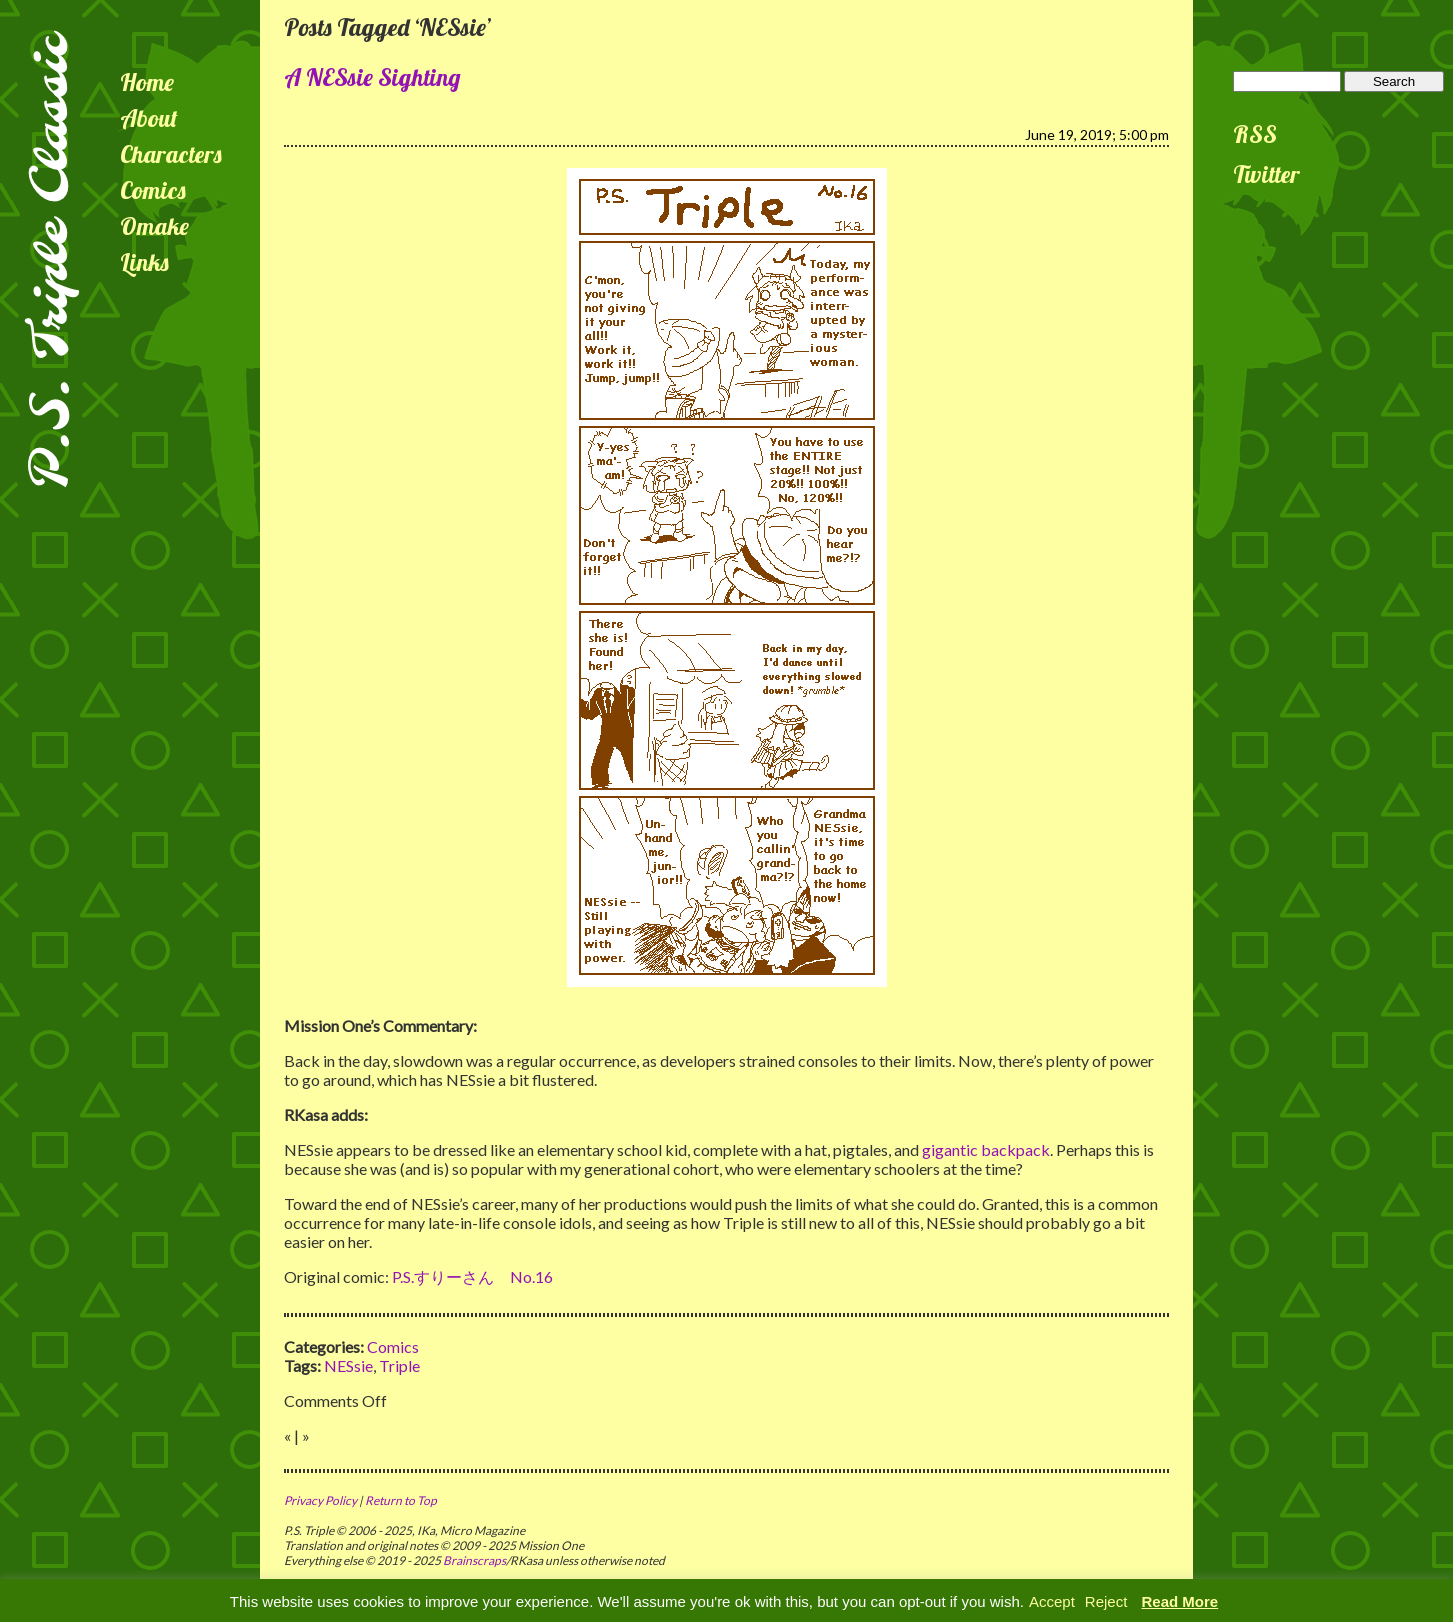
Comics (153, 190)
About (149, 118)
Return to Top (401, 1500)
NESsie (348, 1365)
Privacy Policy (320, 1500)
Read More (1180, 1601)
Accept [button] (1052, 1601)
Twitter (1266, 174)
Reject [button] (1106, 1601)
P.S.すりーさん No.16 (472, 1276)
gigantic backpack (986, 1149)
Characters (171, 154)
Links (144, 262)
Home (147, 82)
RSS (1255, 134)
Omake (154, 226)
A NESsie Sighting (372, 77)
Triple (399, 1365)
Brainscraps (474, 1560)
